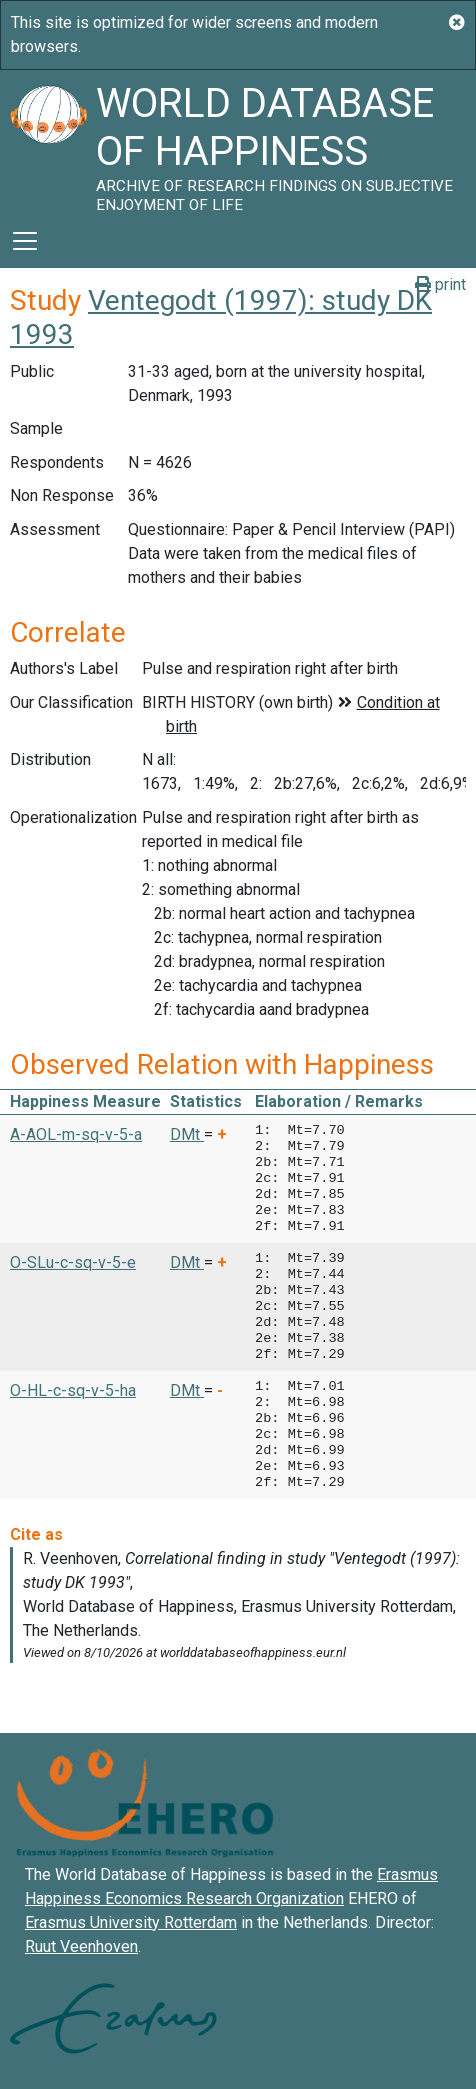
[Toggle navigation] (25, 241)
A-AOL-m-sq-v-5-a (76, 1134)
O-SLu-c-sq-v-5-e (73, 1262)
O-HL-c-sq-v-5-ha (73, 1390)
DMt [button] (187, 1134)
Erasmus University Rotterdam (131, 1922)
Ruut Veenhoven (81, 1946)
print (440, 284)
